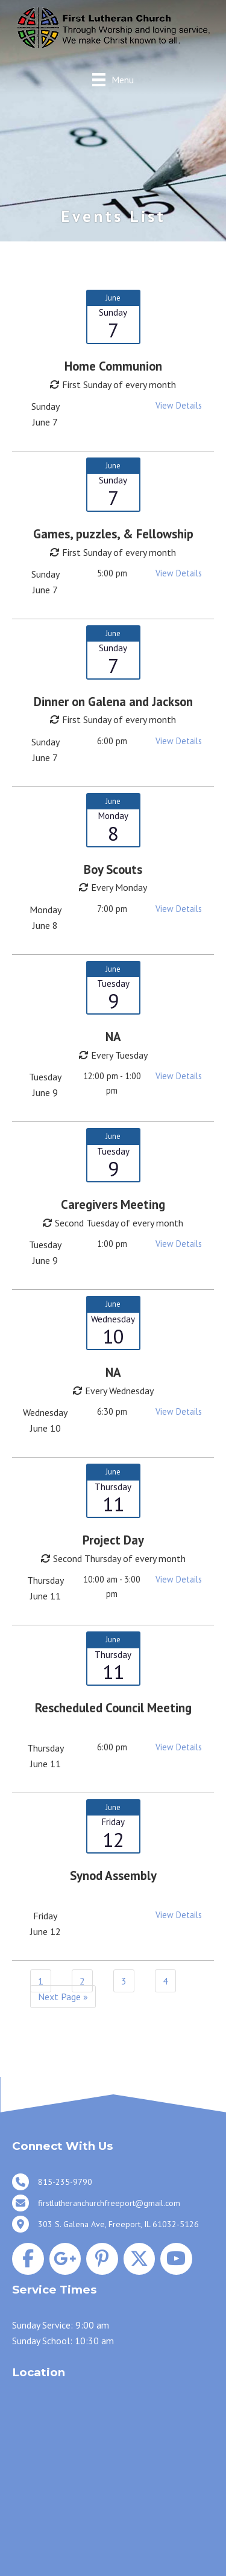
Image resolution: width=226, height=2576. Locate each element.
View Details (178, 405)
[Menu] (113, 79)
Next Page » (63, 1997)
